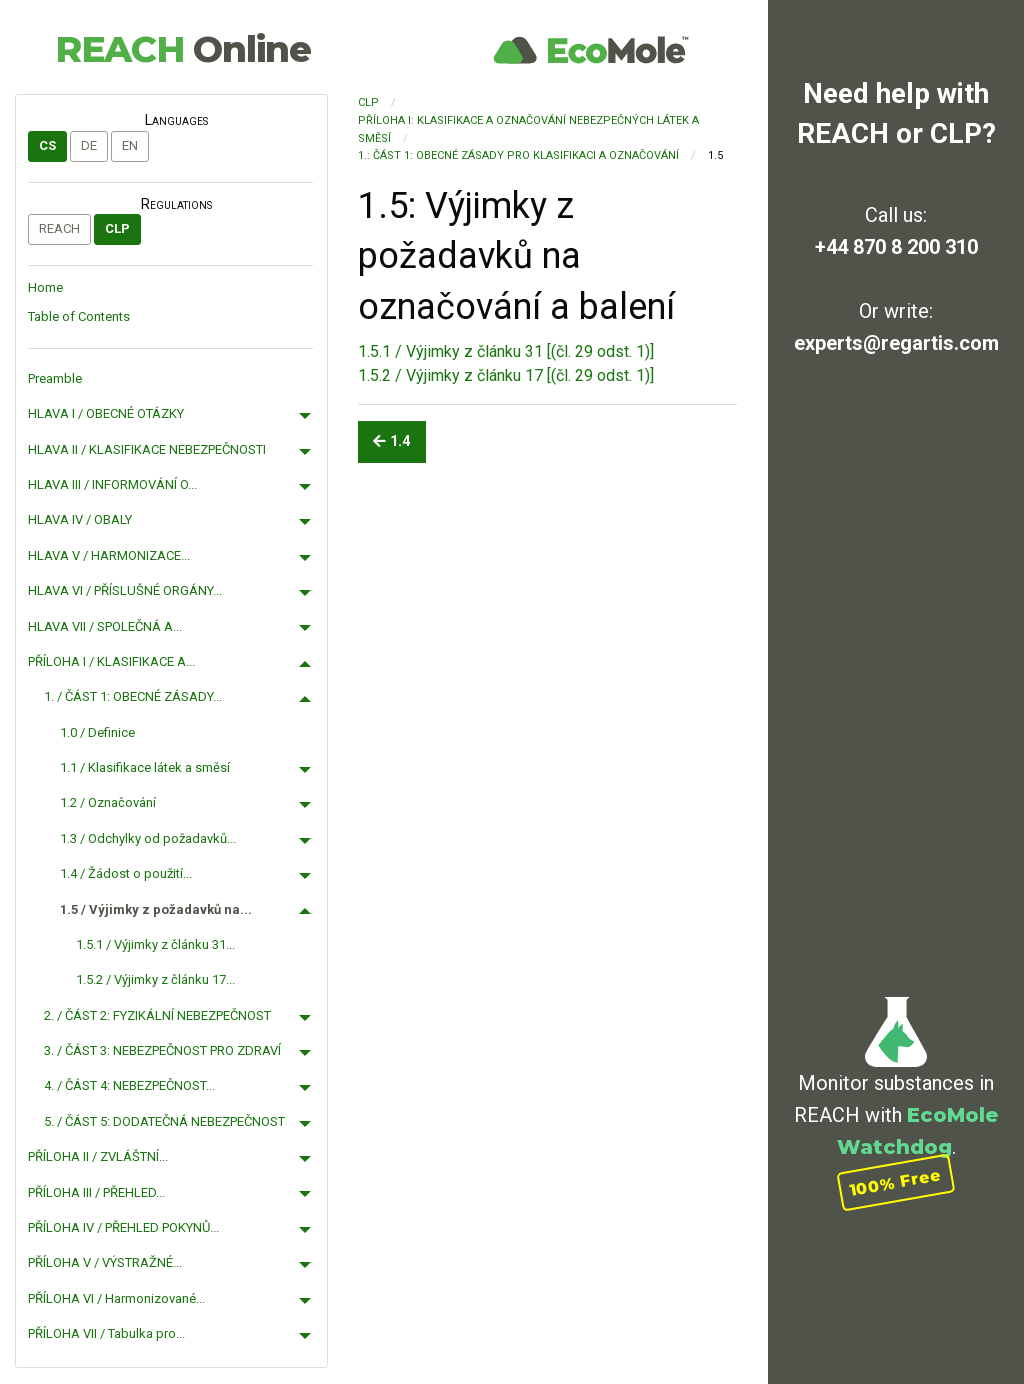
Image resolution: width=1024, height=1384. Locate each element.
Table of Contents (79, 316)
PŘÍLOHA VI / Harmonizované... (116, 1298)
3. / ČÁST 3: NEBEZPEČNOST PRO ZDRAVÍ (162, 1050)
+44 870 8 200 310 (896, 247)
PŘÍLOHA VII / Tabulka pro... (106, 1333)
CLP (117, 228)
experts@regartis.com (896, 343)
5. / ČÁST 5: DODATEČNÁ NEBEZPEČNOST (164, 1121)
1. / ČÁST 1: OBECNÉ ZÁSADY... (133, 696)
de (89, 145)
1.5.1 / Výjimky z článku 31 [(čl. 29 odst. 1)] (506, 351)
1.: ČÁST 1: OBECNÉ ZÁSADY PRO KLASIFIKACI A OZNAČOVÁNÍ (518, 155)
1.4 (391, 441)
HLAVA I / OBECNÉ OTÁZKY (106, 413)
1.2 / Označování (108, 802)
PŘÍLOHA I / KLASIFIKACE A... (111, 661)
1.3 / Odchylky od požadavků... (148, 838)
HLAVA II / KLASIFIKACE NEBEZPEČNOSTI (147, 449)
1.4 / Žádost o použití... (126, 873)
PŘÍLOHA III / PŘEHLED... (96, 1192)
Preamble (55, 378)
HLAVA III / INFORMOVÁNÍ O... (112, 484)
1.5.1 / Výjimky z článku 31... (155, 944)
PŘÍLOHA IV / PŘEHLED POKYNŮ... (123, 1227)
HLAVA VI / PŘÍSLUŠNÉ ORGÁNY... (125, 590)
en (130, 145)
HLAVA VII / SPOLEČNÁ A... (105, 626)
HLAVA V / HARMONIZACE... (109, 555)
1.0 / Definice (97, 732)
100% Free (896, 1182)
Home (45, 287)
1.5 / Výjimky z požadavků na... (156, 909)
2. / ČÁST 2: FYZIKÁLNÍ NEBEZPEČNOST (157, 1015)
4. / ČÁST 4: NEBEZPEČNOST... (129, 1085)
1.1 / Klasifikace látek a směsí (145, 767)
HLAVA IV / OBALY (80, 519)
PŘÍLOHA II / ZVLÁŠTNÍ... (98, 1156)
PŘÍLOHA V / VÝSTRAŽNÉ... (105, 1262)
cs (47, 145)
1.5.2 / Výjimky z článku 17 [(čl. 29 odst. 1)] (506, 375)
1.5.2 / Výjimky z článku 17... (155, 979)
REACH (183, 49)
